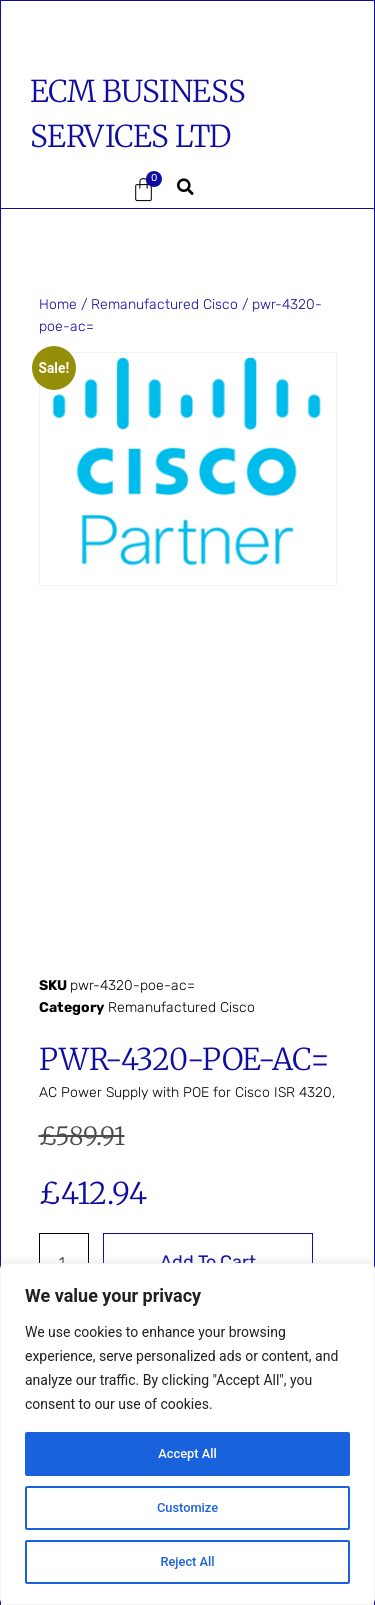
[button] (60, 190)
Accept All (188, 1454)
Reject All (187, 1562)
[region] (187, 1434)
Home (58, 304)
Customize (187, 1508)
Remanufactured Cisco (164, 304)
